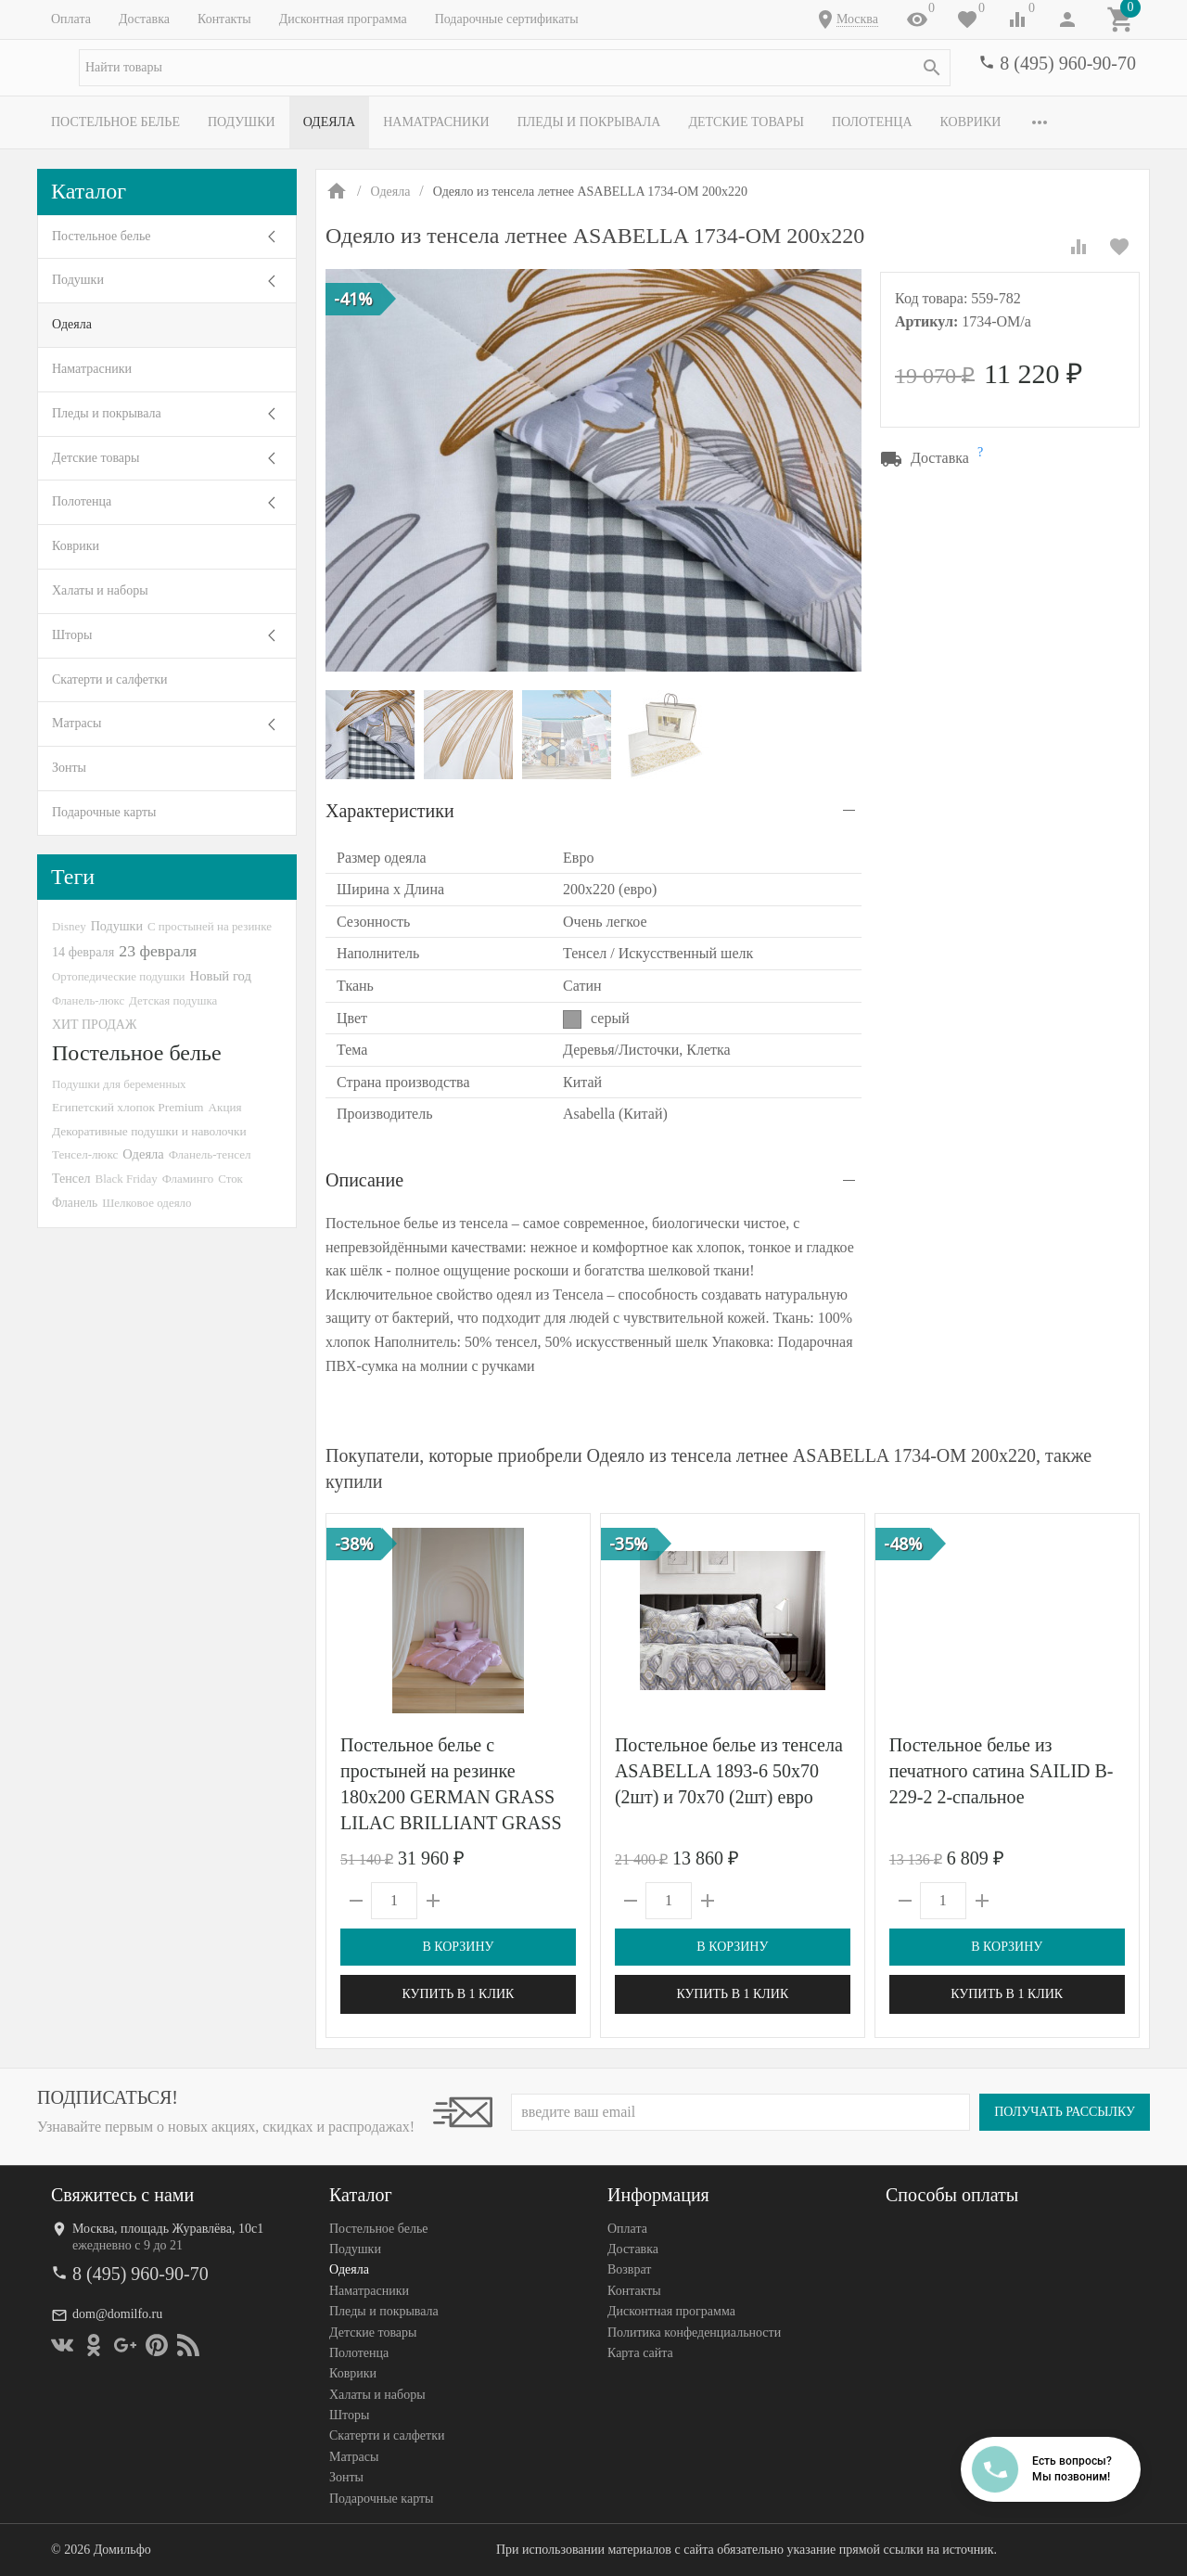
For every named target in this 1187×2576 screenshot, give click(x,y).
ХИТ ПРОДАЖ (94, 1025)
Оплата (71, 19)
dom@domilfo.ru (117, 2314)
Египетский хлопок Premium (128, 1107)
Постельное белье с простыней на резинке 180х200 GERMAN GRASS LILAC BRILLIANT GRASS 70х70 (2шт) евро (451, 1797)
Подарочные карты (104, 812)
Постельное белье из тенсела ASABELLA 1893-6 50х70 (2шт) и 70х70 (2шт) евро (729, 1771)
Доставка (144, 19)
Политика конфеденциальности (694, 2332)
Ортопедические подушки (118, 976)
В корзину (457, 1947)
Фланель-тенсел (210, 1154)
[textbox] (515, 67)
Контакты (224, 19)
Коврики (971, 122)
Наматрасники (436, 122)
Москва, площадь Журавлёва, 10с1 (167, 2229)
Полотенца (872, 122)
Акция (225, 1107)
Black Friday (127, 1178)
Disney (69, 926)
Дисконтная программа (343, 19)
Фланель (74, 1203)
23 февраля (158, 951)
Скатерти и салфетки (109, 679)
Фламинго (187, 1178)
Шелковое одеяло (146, 1203)
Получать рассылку (1064, 2112)
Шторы (72, 635)
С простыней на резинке (209, 926)
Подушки (241, 122)
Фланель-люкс (88, 1000)
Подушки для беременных (119, 1084)
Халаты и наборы (100, 590)
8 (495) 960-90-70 (1068, 63)
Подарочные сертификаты (507, 19)
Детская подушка (173, 1000)
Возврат (629, 2270)
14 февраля (83, 951)
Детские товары (746, 122)
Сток (230, 1178)
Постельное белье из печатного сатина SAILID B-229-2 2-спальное (1001, 1771)
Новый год (220, 975)
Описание (364, 1180)
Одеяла (329, 122)
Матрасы (76, 723)
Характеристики (389, 811)
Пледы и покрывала (589, 122)
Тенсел (71, 1178)
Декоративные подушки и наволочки (149, 1131)
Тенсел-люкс (85, 1154)
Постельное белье (115, 122)
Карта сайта (640, 2353)
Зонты (69, 768)
